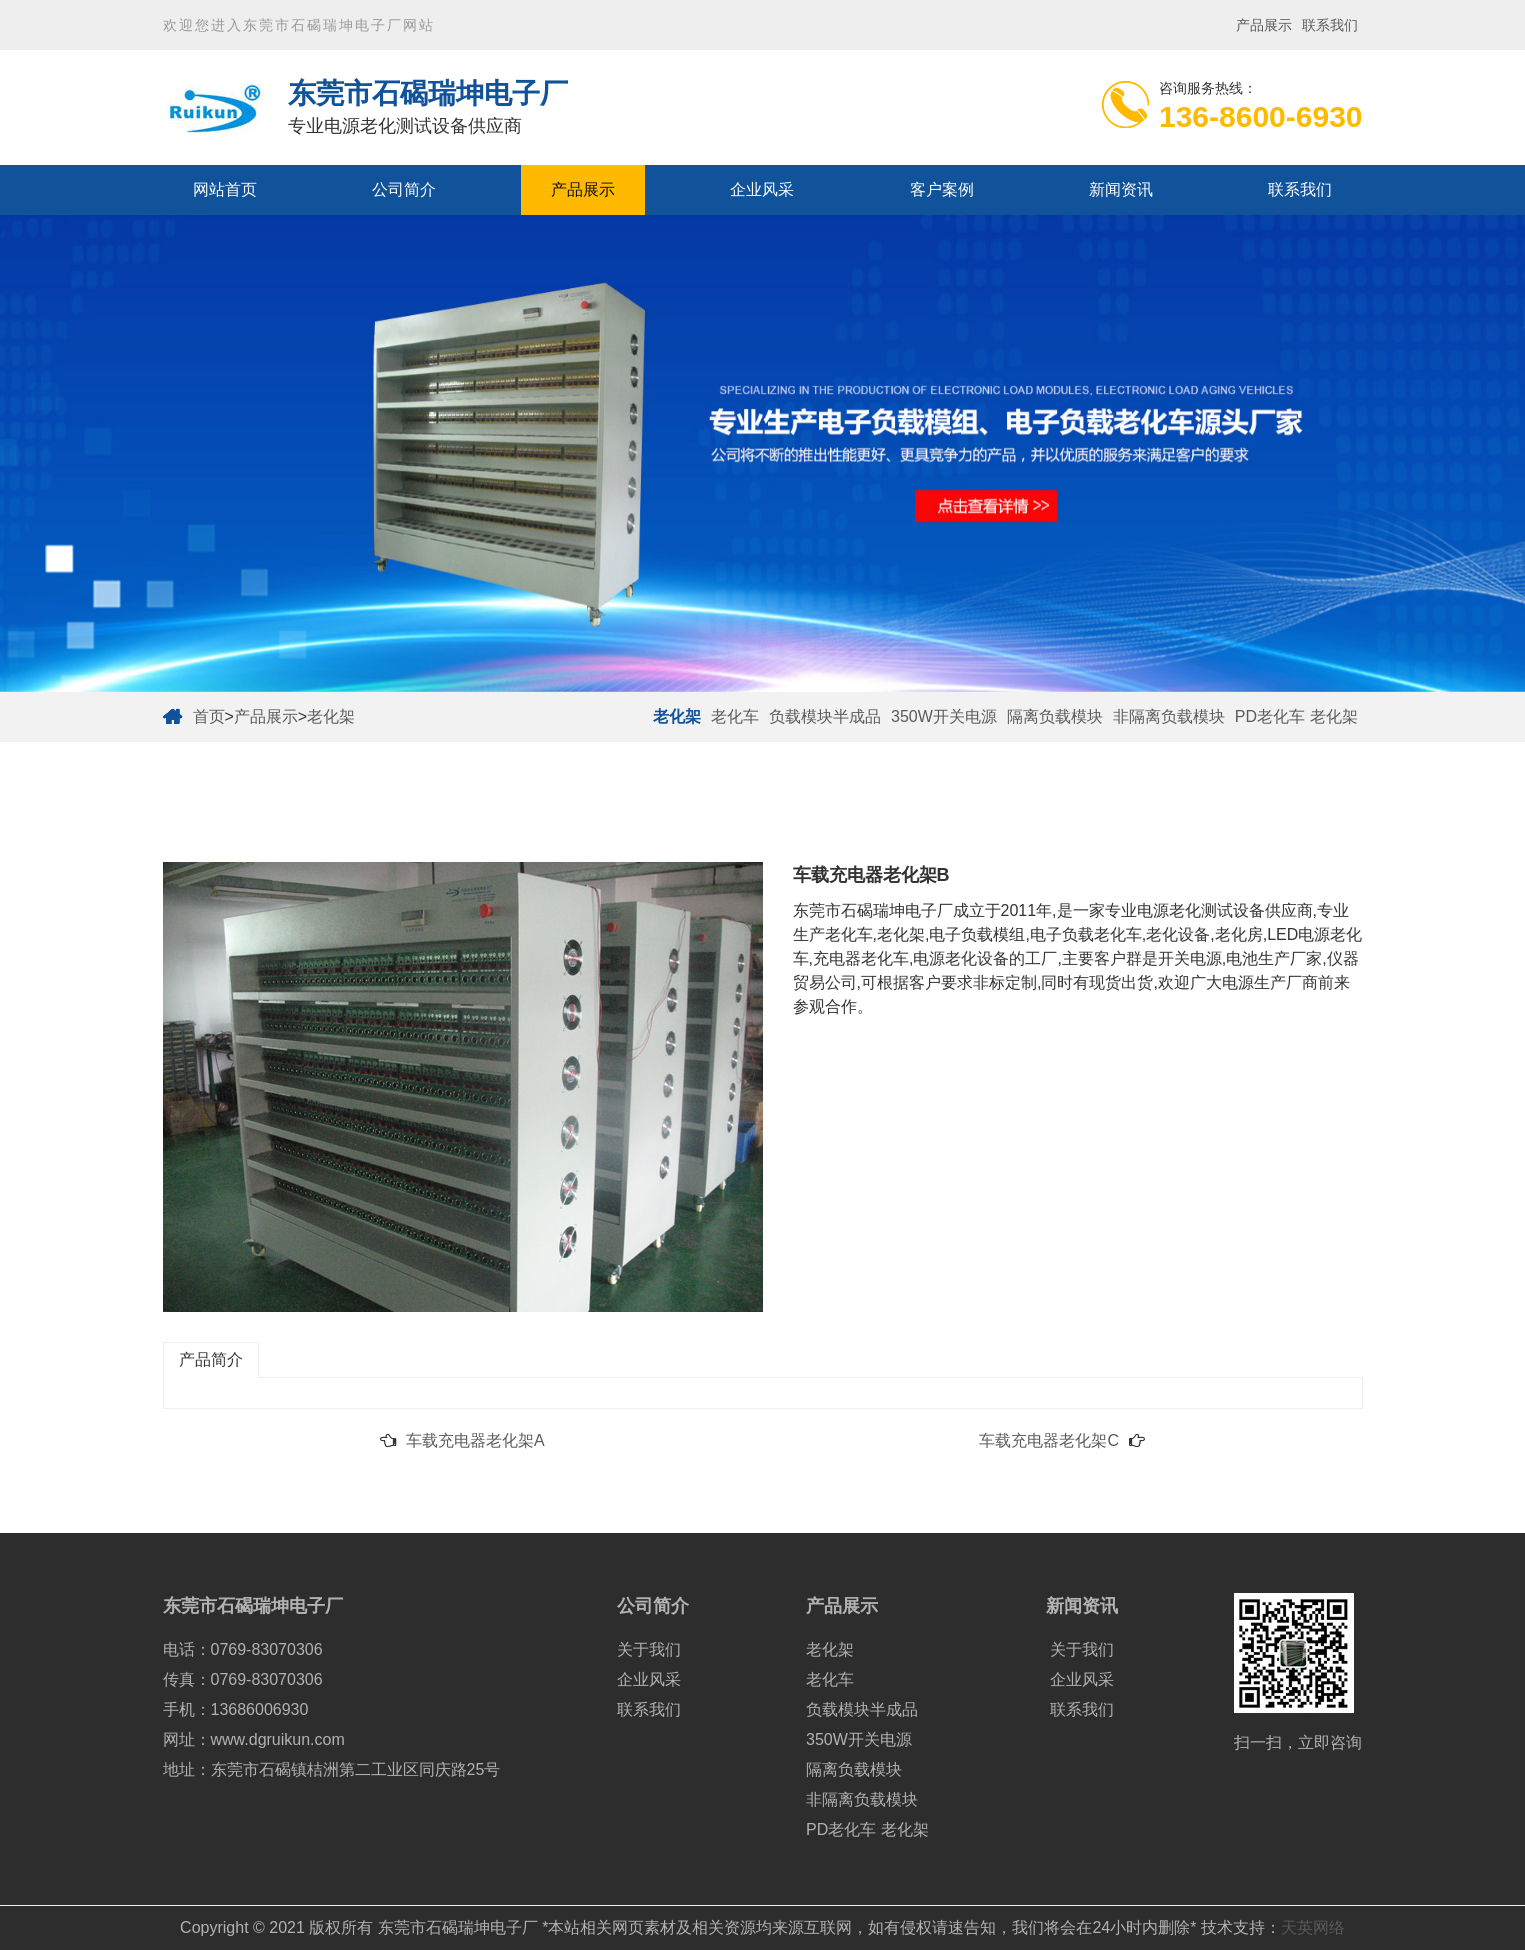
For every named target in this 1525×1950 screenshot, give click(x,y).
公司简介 (404, 189)
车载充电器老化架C (1049, 1440)
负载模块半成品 (825, 716)
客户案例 (942, 189)
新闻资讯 (1121, 189)
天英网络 (1313, 1927)
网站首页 (225, 189)
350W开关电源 (944, 716)
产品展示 (1264, 25)
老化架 (331, 716)
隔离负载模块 (1055, 716)
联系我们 (1330, 25)
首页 (209, 716)
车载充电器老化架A (475, 1440)
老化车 (735, 716)
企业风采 (762, 189)
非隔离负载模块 (1169, 716)
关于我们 (649, 1649)
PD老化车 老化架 (1296, 716)
